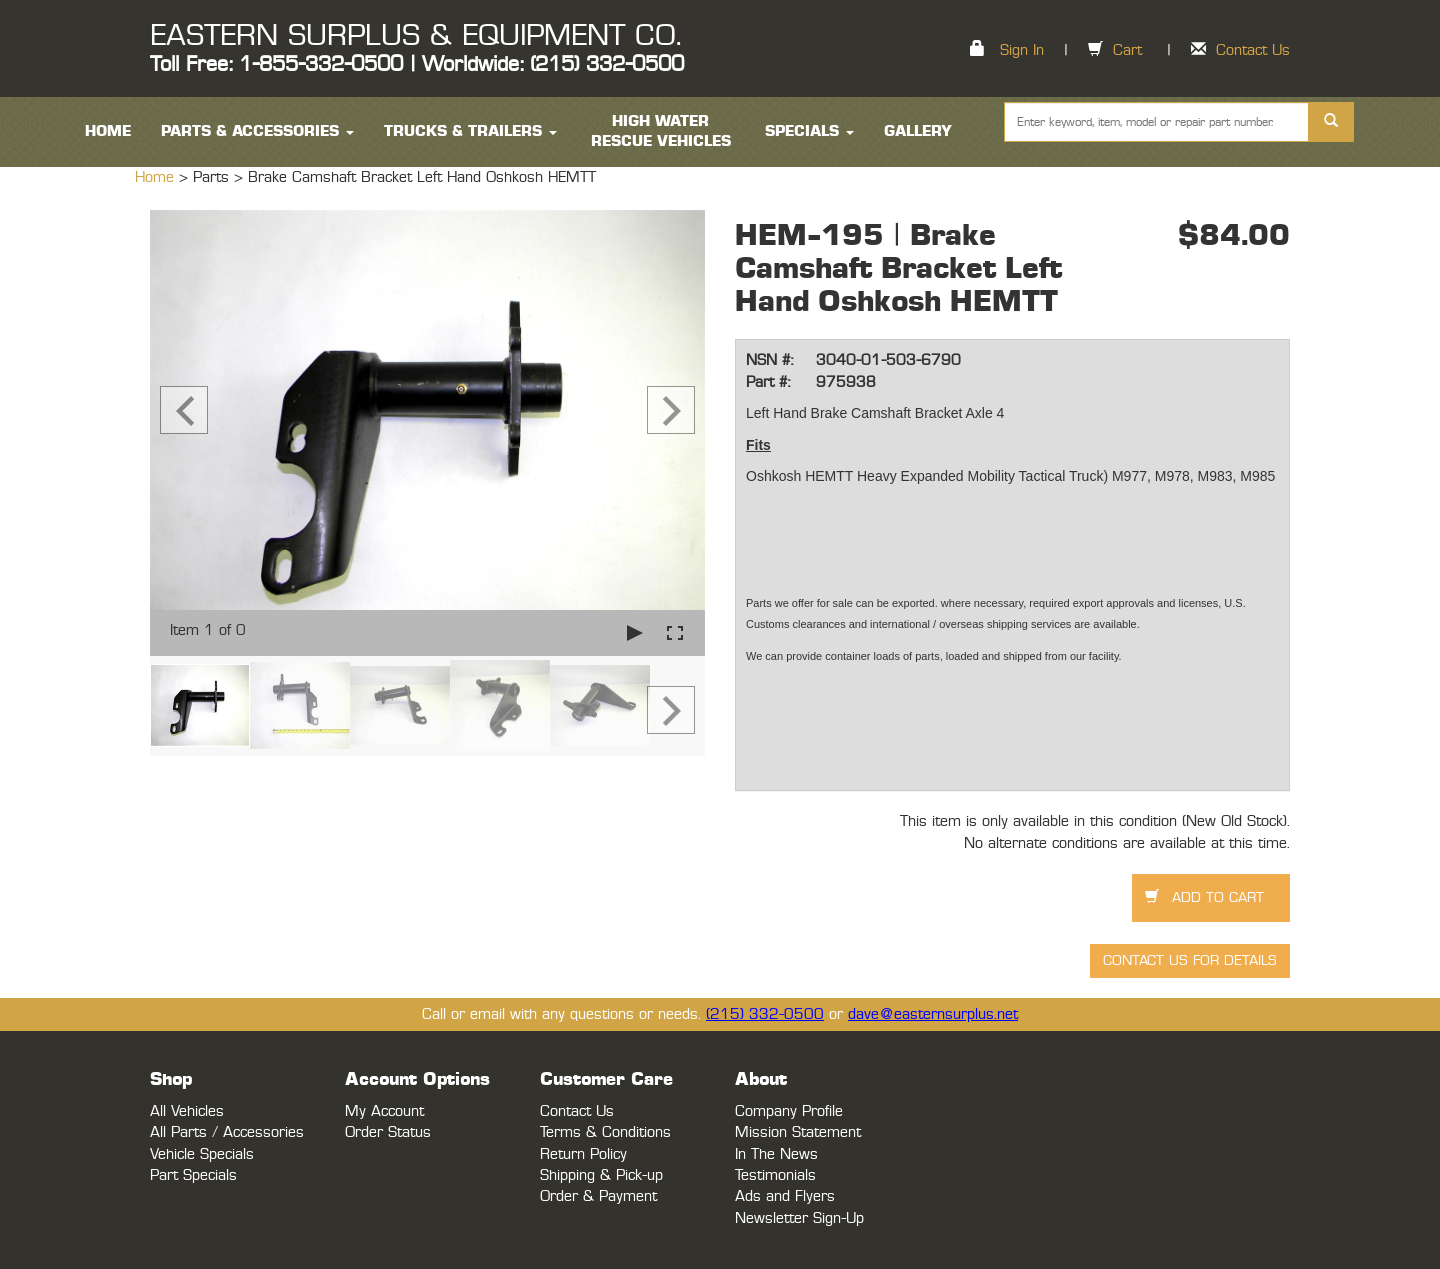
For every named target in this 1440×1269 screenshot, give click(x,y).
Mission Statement (798, 1132)
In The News (776, 1154)
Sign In (1022, 50)
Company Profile (789, 1111)
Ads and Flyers (785, 1196)
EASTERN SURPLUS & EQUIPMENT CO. (415, 36)
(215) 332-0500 (765, 1014)
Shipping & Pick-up (601, 1175)
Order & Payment (598, 1196)
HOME (108, 131)
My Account (384, 1111)
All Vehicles (187, 1111)
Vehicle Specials (202, 1154)
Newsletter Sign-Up (799, 1218)
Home (157, 177)
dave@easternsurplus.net (933, 1014)
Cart (1127, 50)
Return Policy (583, 1154)
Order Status (388, 1132)
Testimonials (775, 1175)
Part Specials (193, 1175)
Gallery (918, 131)
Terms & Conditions (605, 1132)
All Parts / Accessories (227, 1132)
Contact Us (1253, 50)
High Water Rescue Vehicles (661, 131)
